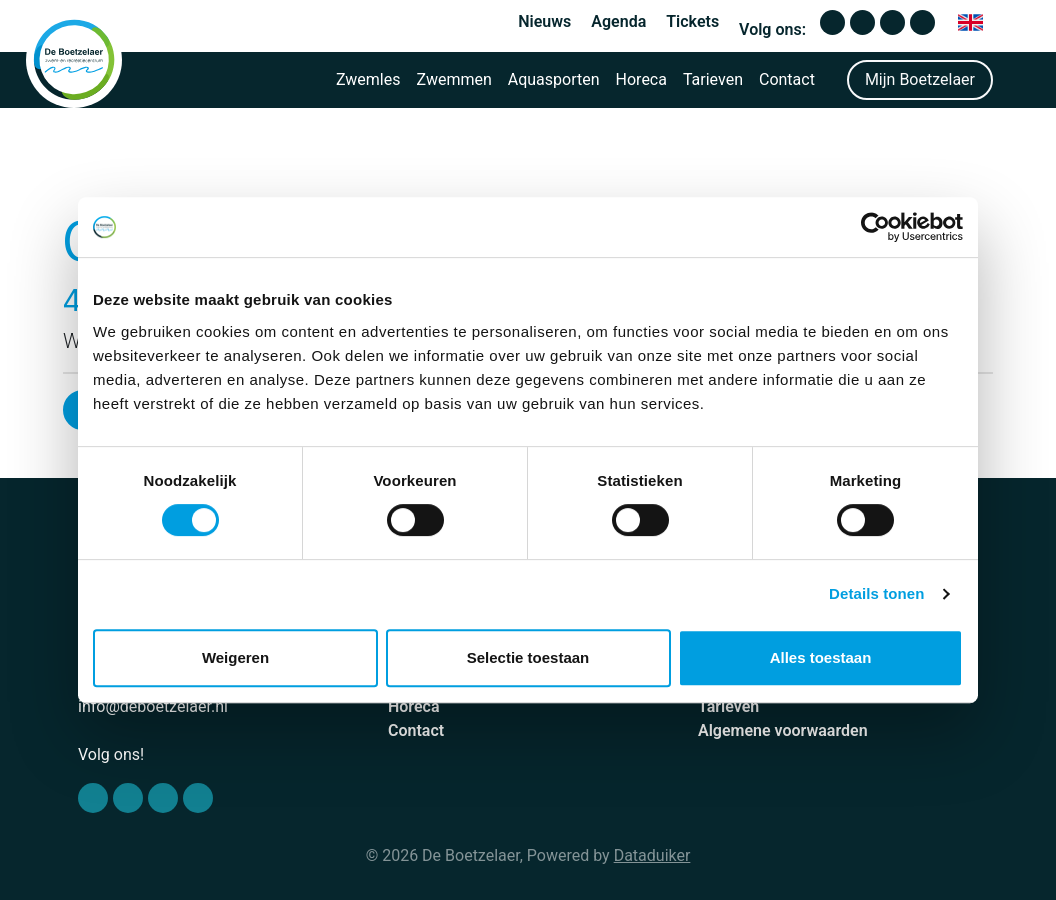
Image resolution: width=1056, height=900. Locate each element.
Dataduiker (652, 855)
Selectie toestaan (528, 657)
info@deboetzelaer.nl (153, 706)
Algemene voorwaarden (783, 730)
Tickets (692, 21)
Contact (416, 730)
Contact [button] (787, 79)
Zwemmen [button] (454, 79)
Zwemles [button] (368, 79)
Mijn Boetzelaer (920, 79)
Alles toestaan (821, 657)
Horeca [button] (641, 79)
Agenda (618, 21)
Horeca (414, 706)
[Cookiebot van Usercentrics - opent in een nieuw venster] (875, 227)
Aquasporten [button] (554, 79)
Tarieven (713, 79)
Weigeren (235, 657)
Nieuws (544, 21)
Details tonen (876, 593)
